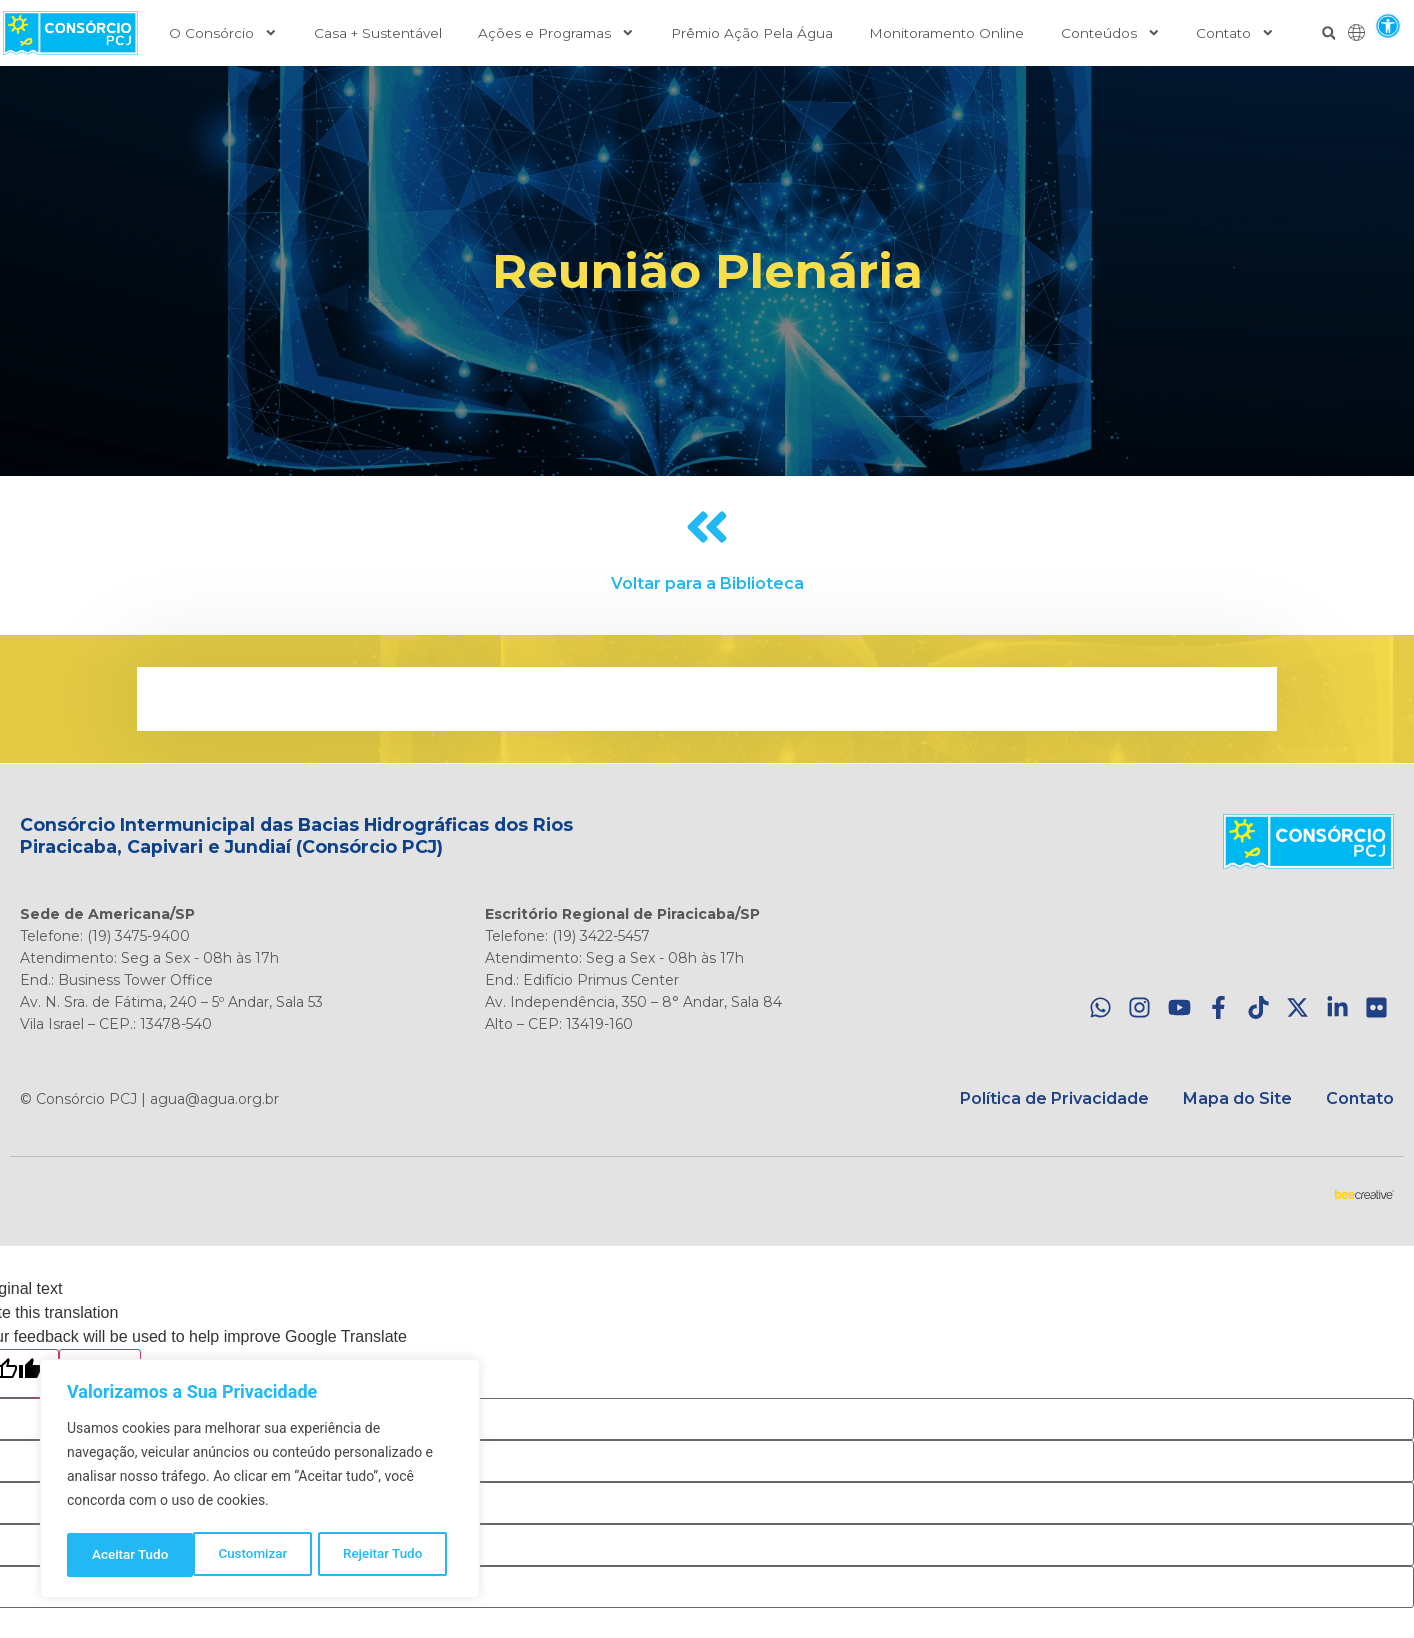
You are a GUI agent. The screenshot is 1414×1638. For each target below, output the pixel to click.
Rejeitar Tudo (256, 1555)
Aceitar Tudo (391, 1555)
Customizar (126, 1555)
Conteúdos (1111, 33)
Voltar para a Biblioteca (707, 583)
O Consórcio (223, 33)
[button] (1387, 25)
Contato (1235, 33)
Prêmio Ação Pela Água (752, 33)
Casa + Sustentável (378, 33)
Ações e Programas (556, 33)
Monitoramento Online (946, 33)
